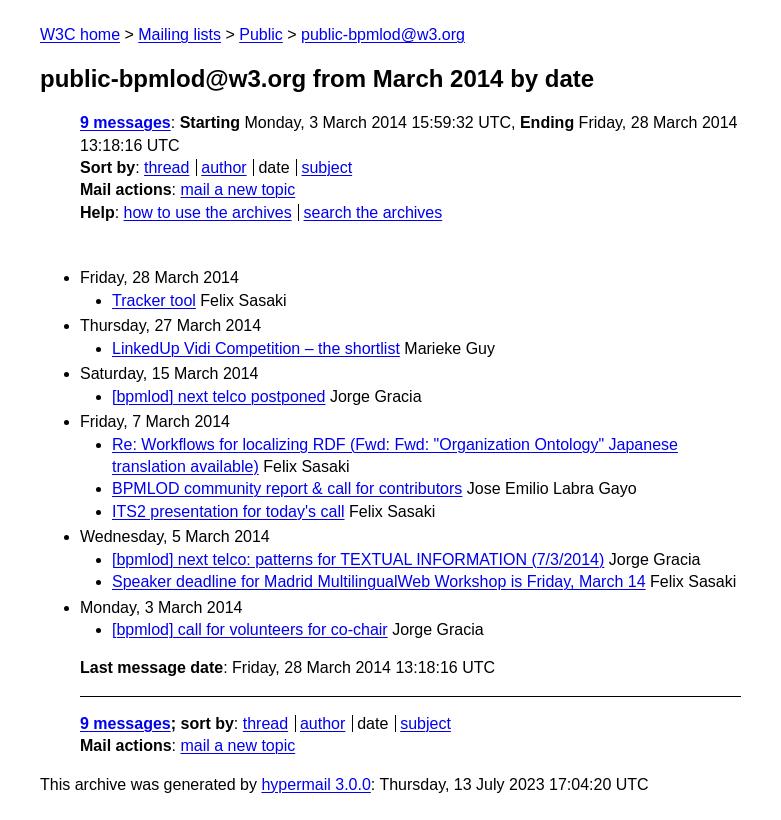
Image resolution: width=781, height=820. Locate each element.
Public (261, 34)
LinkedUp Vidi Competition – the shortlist (256, 348)
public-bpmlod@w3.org (383, 34)
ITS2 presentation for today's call (228, 511)
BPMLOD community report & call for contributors (287, 488)
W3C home (80, 34)
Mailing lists (179, 34)
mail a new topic (237, 189)
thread (166, 167)
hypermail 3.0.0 (315, 784)
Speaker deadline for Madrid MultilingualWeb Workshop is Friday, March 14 (379, 581)
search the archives (373, 212)
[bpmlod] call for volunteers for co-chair (250, 629)
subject (326, 167)
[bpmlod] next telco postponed (218, 396)
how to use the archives (208, 212)
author (223, 167)
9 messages (125, 122)
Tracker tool (154, 300)
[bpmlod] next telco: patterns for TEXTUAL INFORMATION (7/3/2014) (358, 559)
